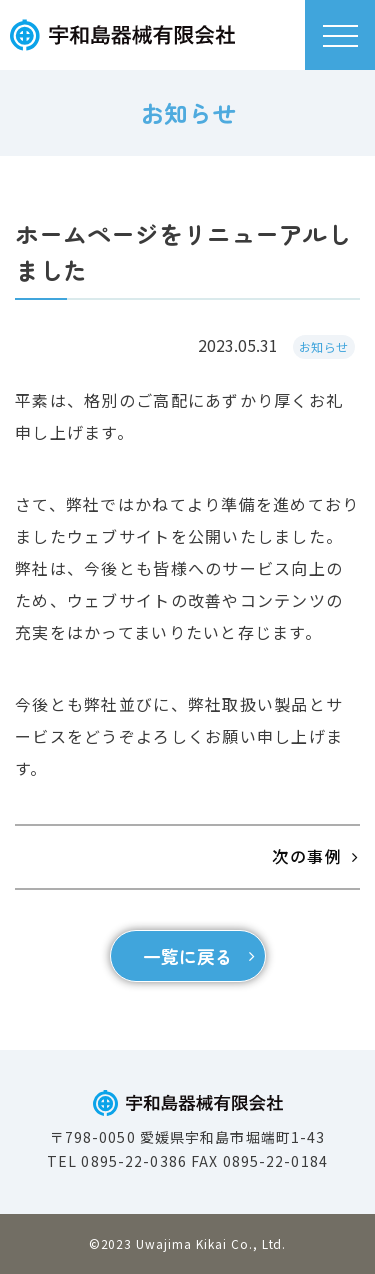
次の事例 (307, 856)
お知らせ (324, 346)
